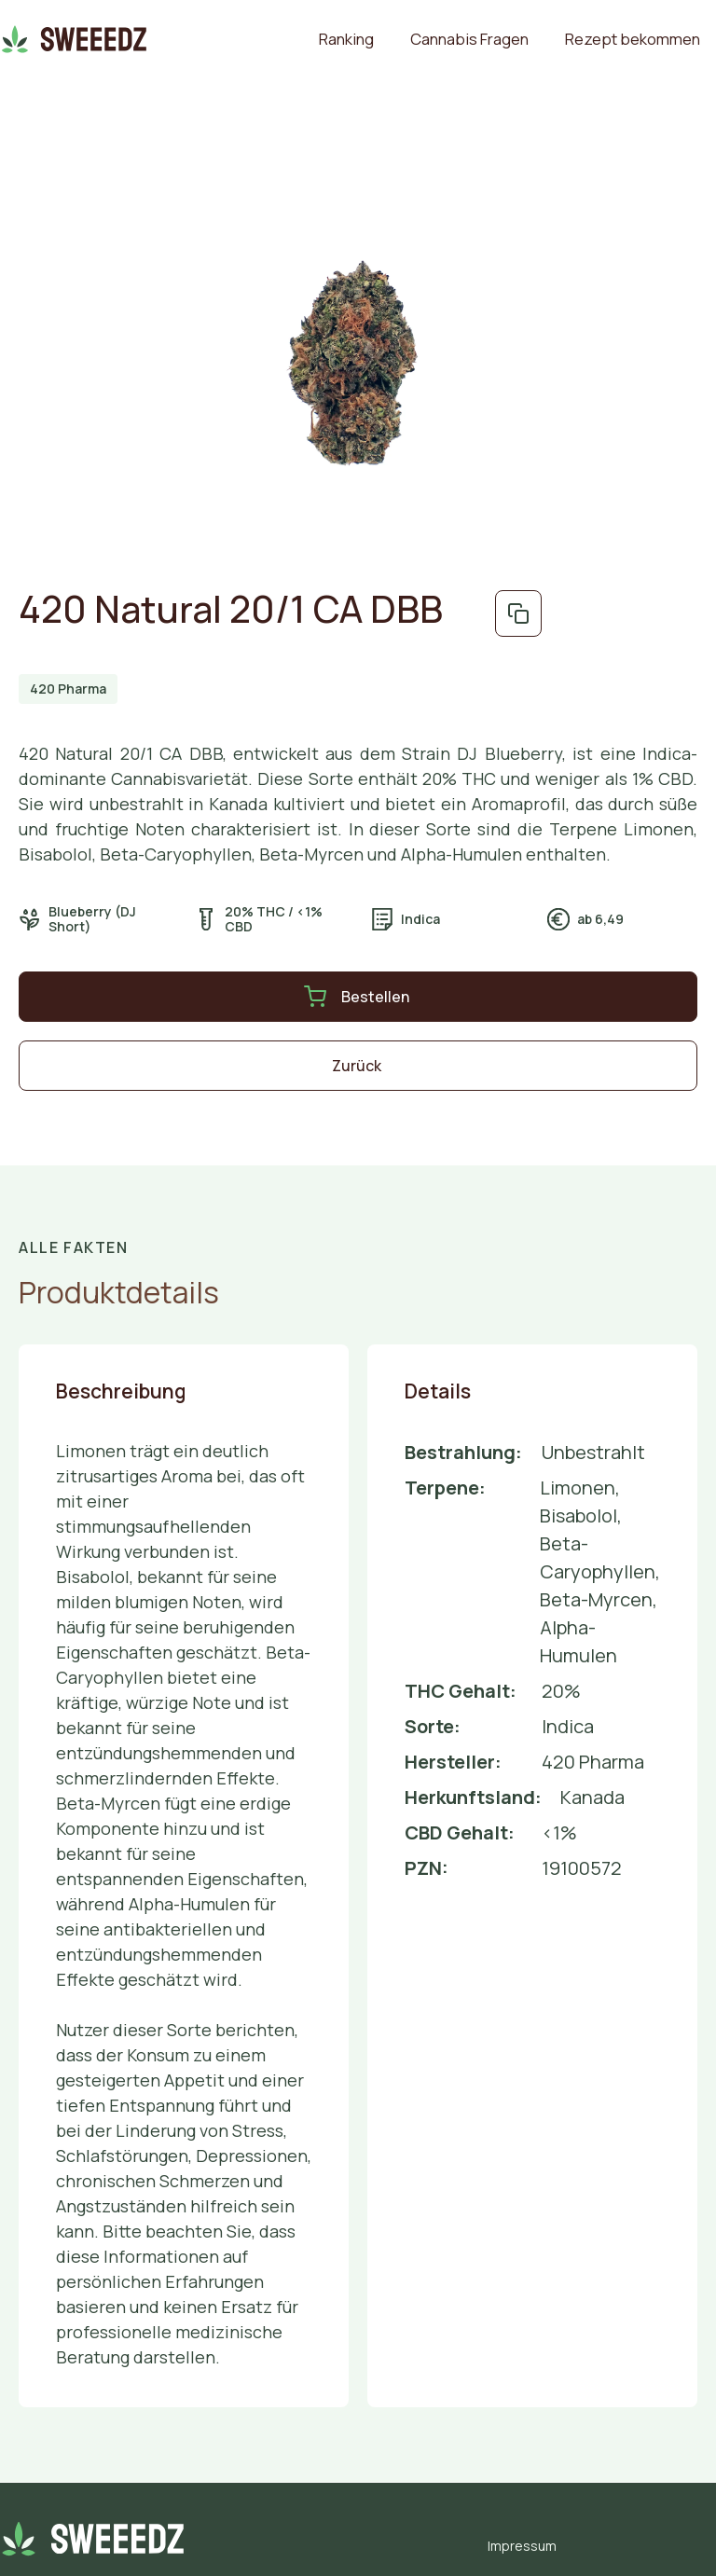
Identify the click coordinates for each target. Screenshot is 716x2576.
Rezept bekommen (632, 38)
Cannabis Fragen (469, 38)
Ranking (346, 38)
